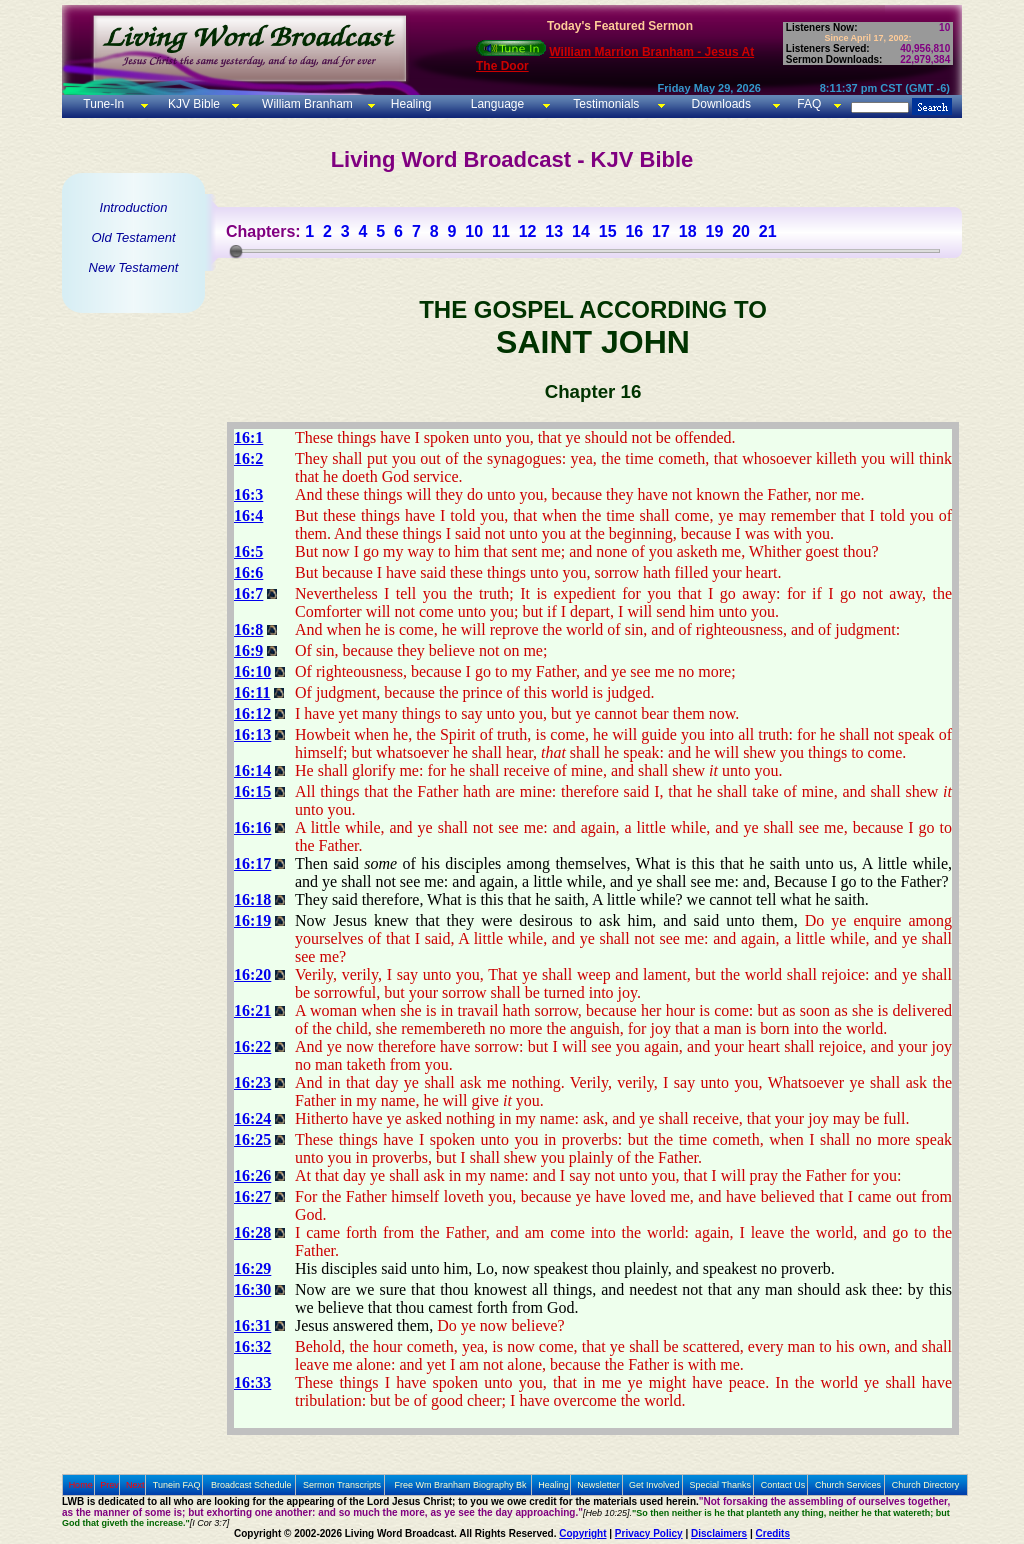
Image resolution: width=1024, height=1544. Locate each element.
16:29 (252, 1268)
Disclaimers (719, 1533)
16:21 (252, 1010)
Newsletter (598, 1485)
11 (501, 231)
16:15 (252, 791)
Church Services (848, 1485)
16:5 (248, 551)
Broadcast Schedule (251, 1485)
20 (741, 231)
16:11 (252, 692)
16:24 (252, 1118)
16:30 (252, 1289)
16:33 (252, 1382)
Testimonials (606, 104)
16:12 (252, 713)
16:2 (248, 458)
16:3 (248, 494)
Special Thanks (720, 1485)
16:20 (252, 974)
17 (661, 231)
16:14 (252, 770)
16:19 (252, 920)
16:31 (252, 1325)
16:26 (252, 1175)
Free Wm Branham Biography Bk (461, 1485)
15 (608, 231)
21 (768, 231)
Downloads (721, 104)
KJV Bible (192, 104)
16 (634, 231)
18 (688, 231)
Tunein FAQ (177, 1485)
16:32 (252, 1346)
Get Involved (654, 1485)
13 (554, 231)
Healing (409, 104)
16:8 (248, 629)
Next (135, 1485)
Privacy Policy (649, 1533)
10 (474, 231)
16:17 (252, 863)
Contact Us (783, 1485)
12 (528, 231)
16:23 (252, 1082)
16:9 (248, 650)
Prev (109, 1485)
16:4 (248, 515)
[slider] (236, 251)
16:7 (248, 593)
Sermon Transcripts (342, 1485)
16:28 (252, 1232)
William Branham (306, 104)
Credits (773, 1533)
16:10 (252, 671)
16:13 (252, 734)
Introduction (134, 207)
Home (81, 1485)
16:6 (248, 572)
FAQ (809, 104)
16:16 (252, 827)
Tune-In (103, 104)
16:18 (252, 899)
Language (495, 104)
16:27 (252, 1196)
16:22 (252, 1046)
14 (581, 231)
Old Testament (133, 237)
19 (714, 231)
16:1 (248, 437)
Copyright (582, 1533)
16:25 (252, 1139)
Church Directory (926, 1485)
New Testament (134, 267)
